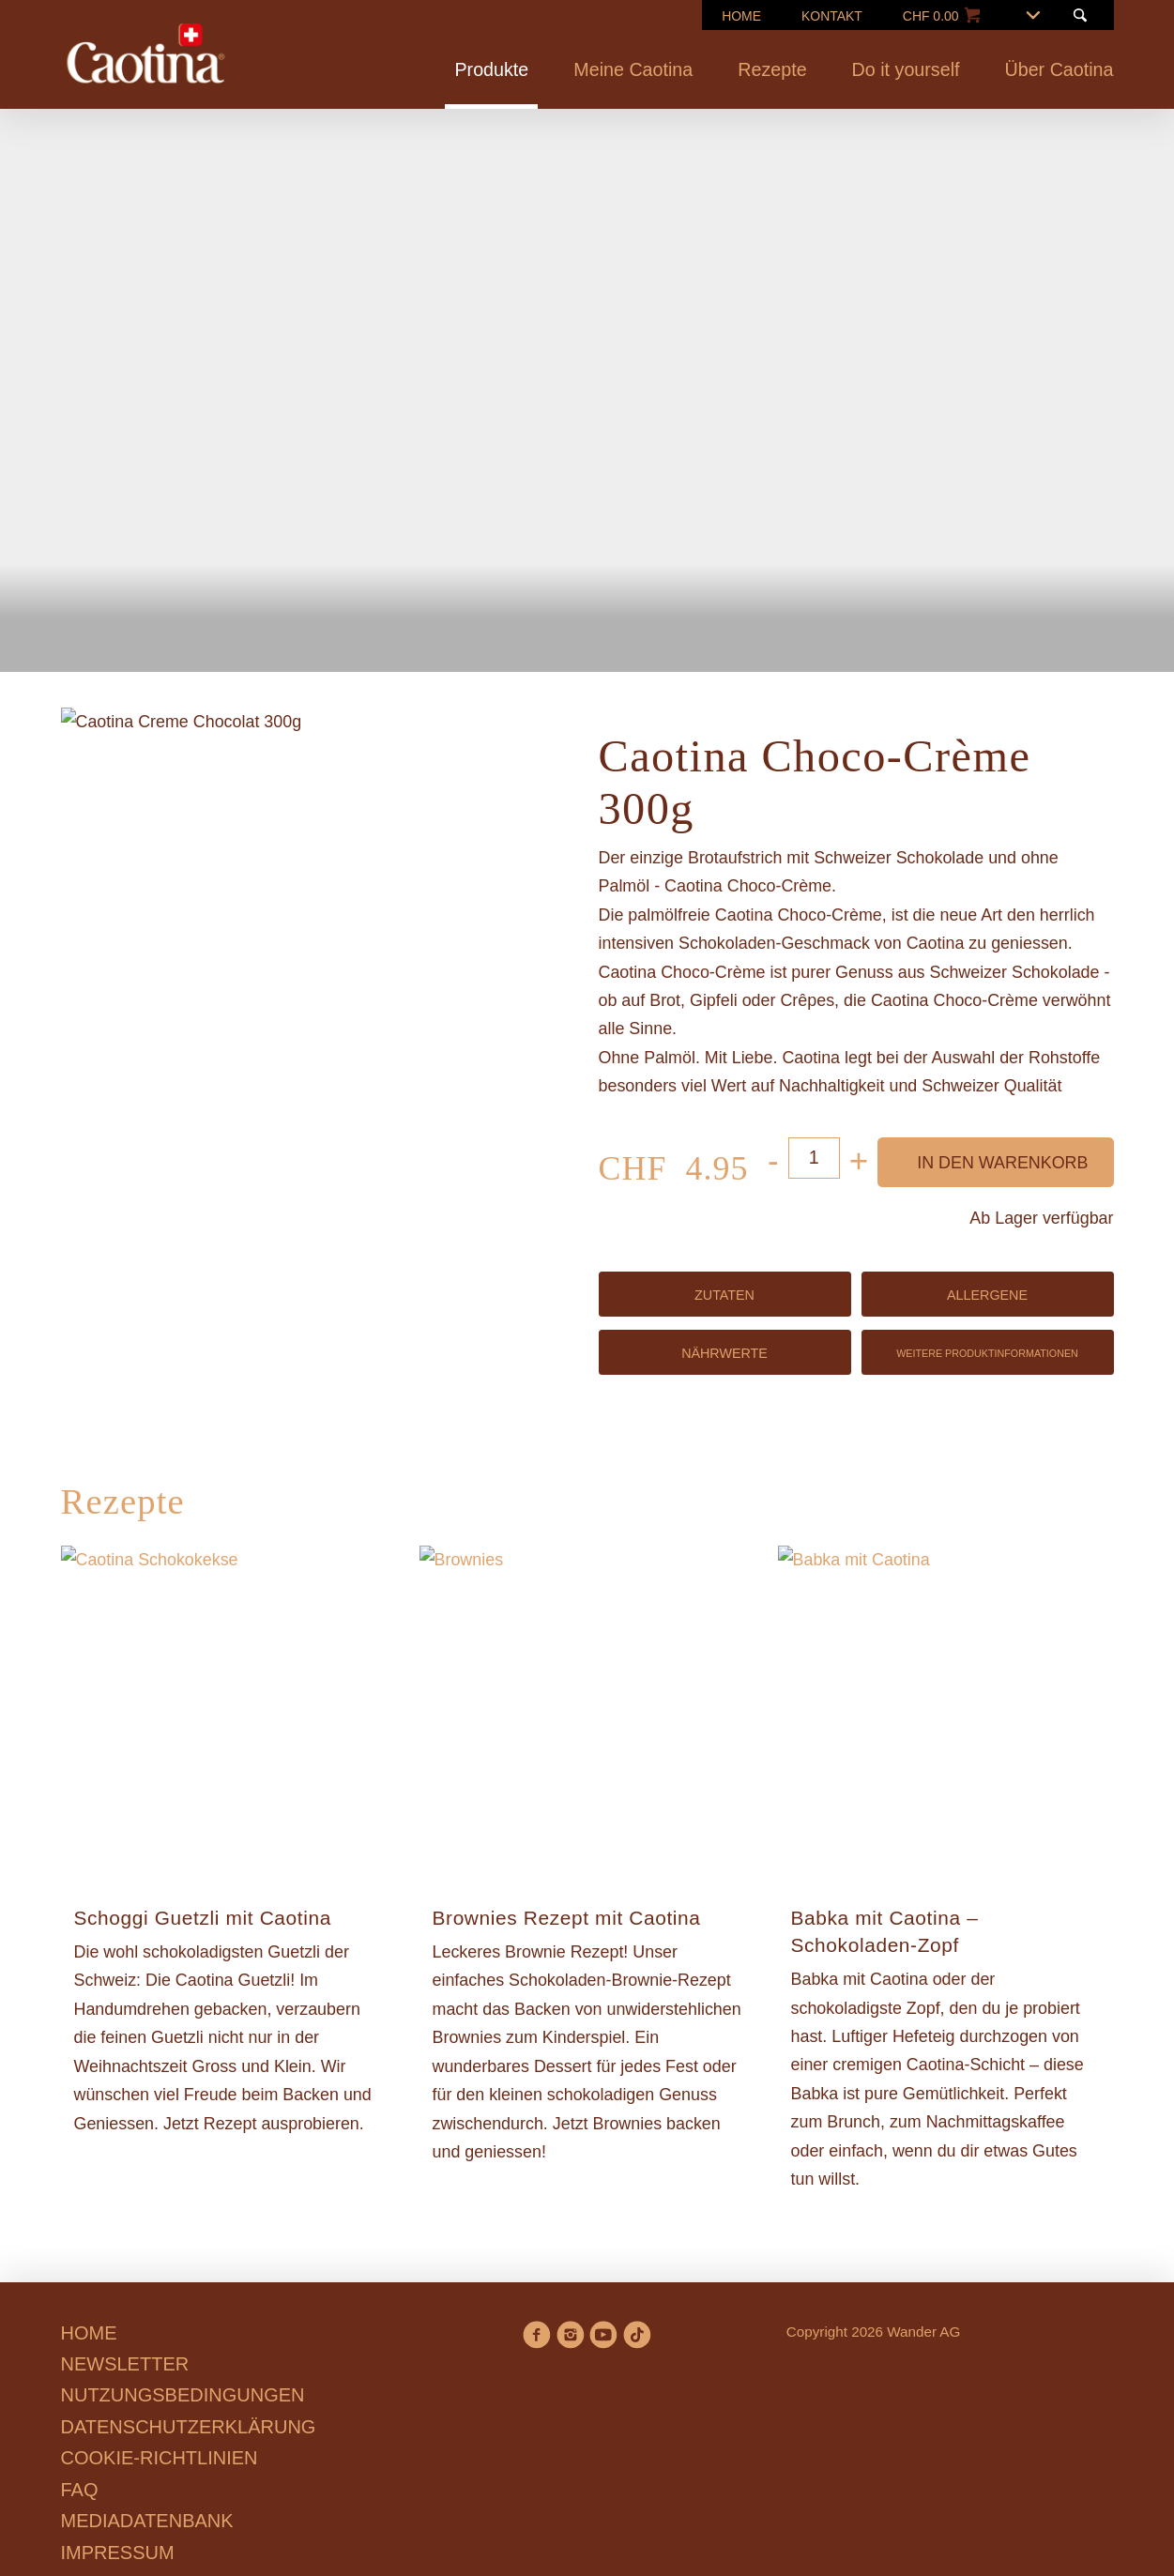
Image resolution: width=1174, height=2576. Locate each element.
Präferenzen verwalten (508, 1434)
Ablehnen (338, 1434)
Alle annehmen (699, 1434)
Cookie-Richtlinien (654, 1338)
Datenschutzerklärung (635, 1367)
